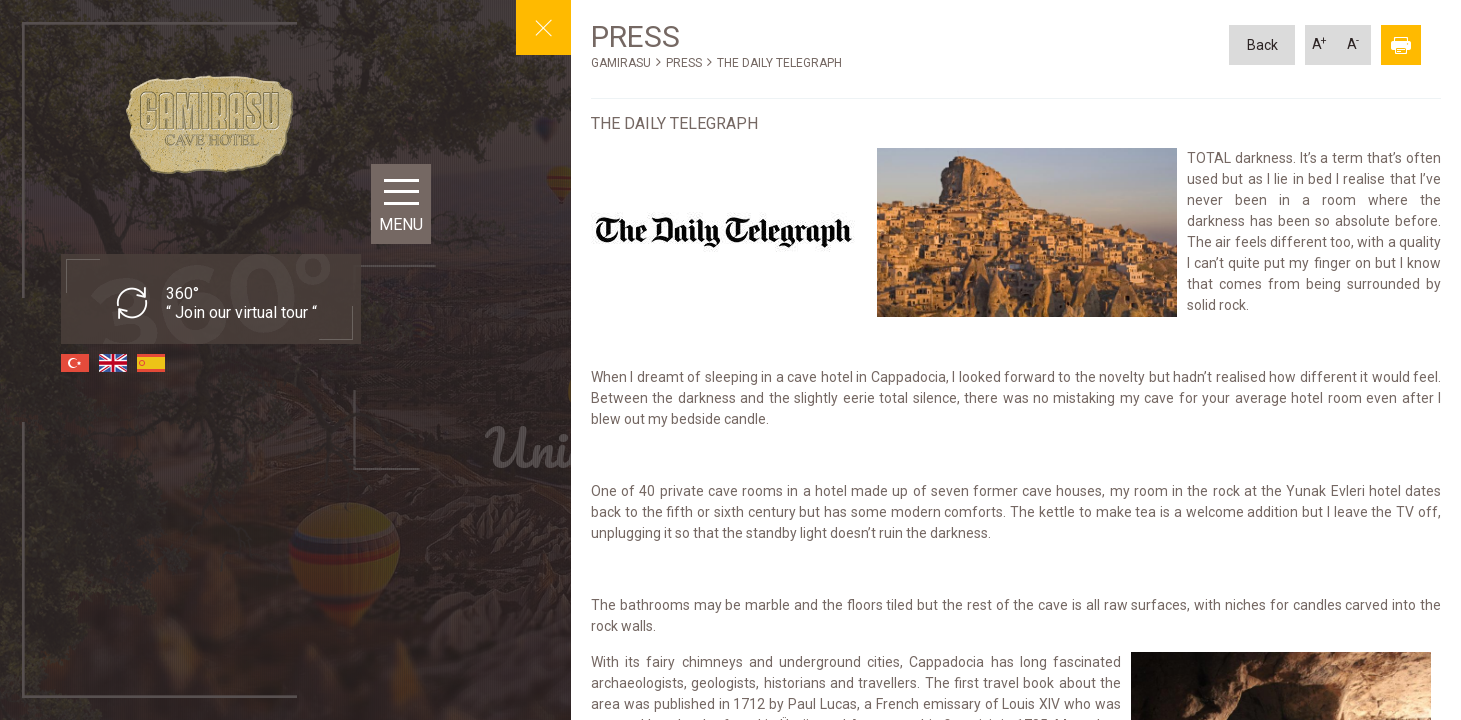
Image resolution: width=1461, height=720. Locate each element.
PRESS (684, 63)
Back (1262, 45)
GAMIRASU (621, 63)
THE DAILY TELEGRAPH (779, 63)
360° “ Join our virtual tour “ (241, 303)
